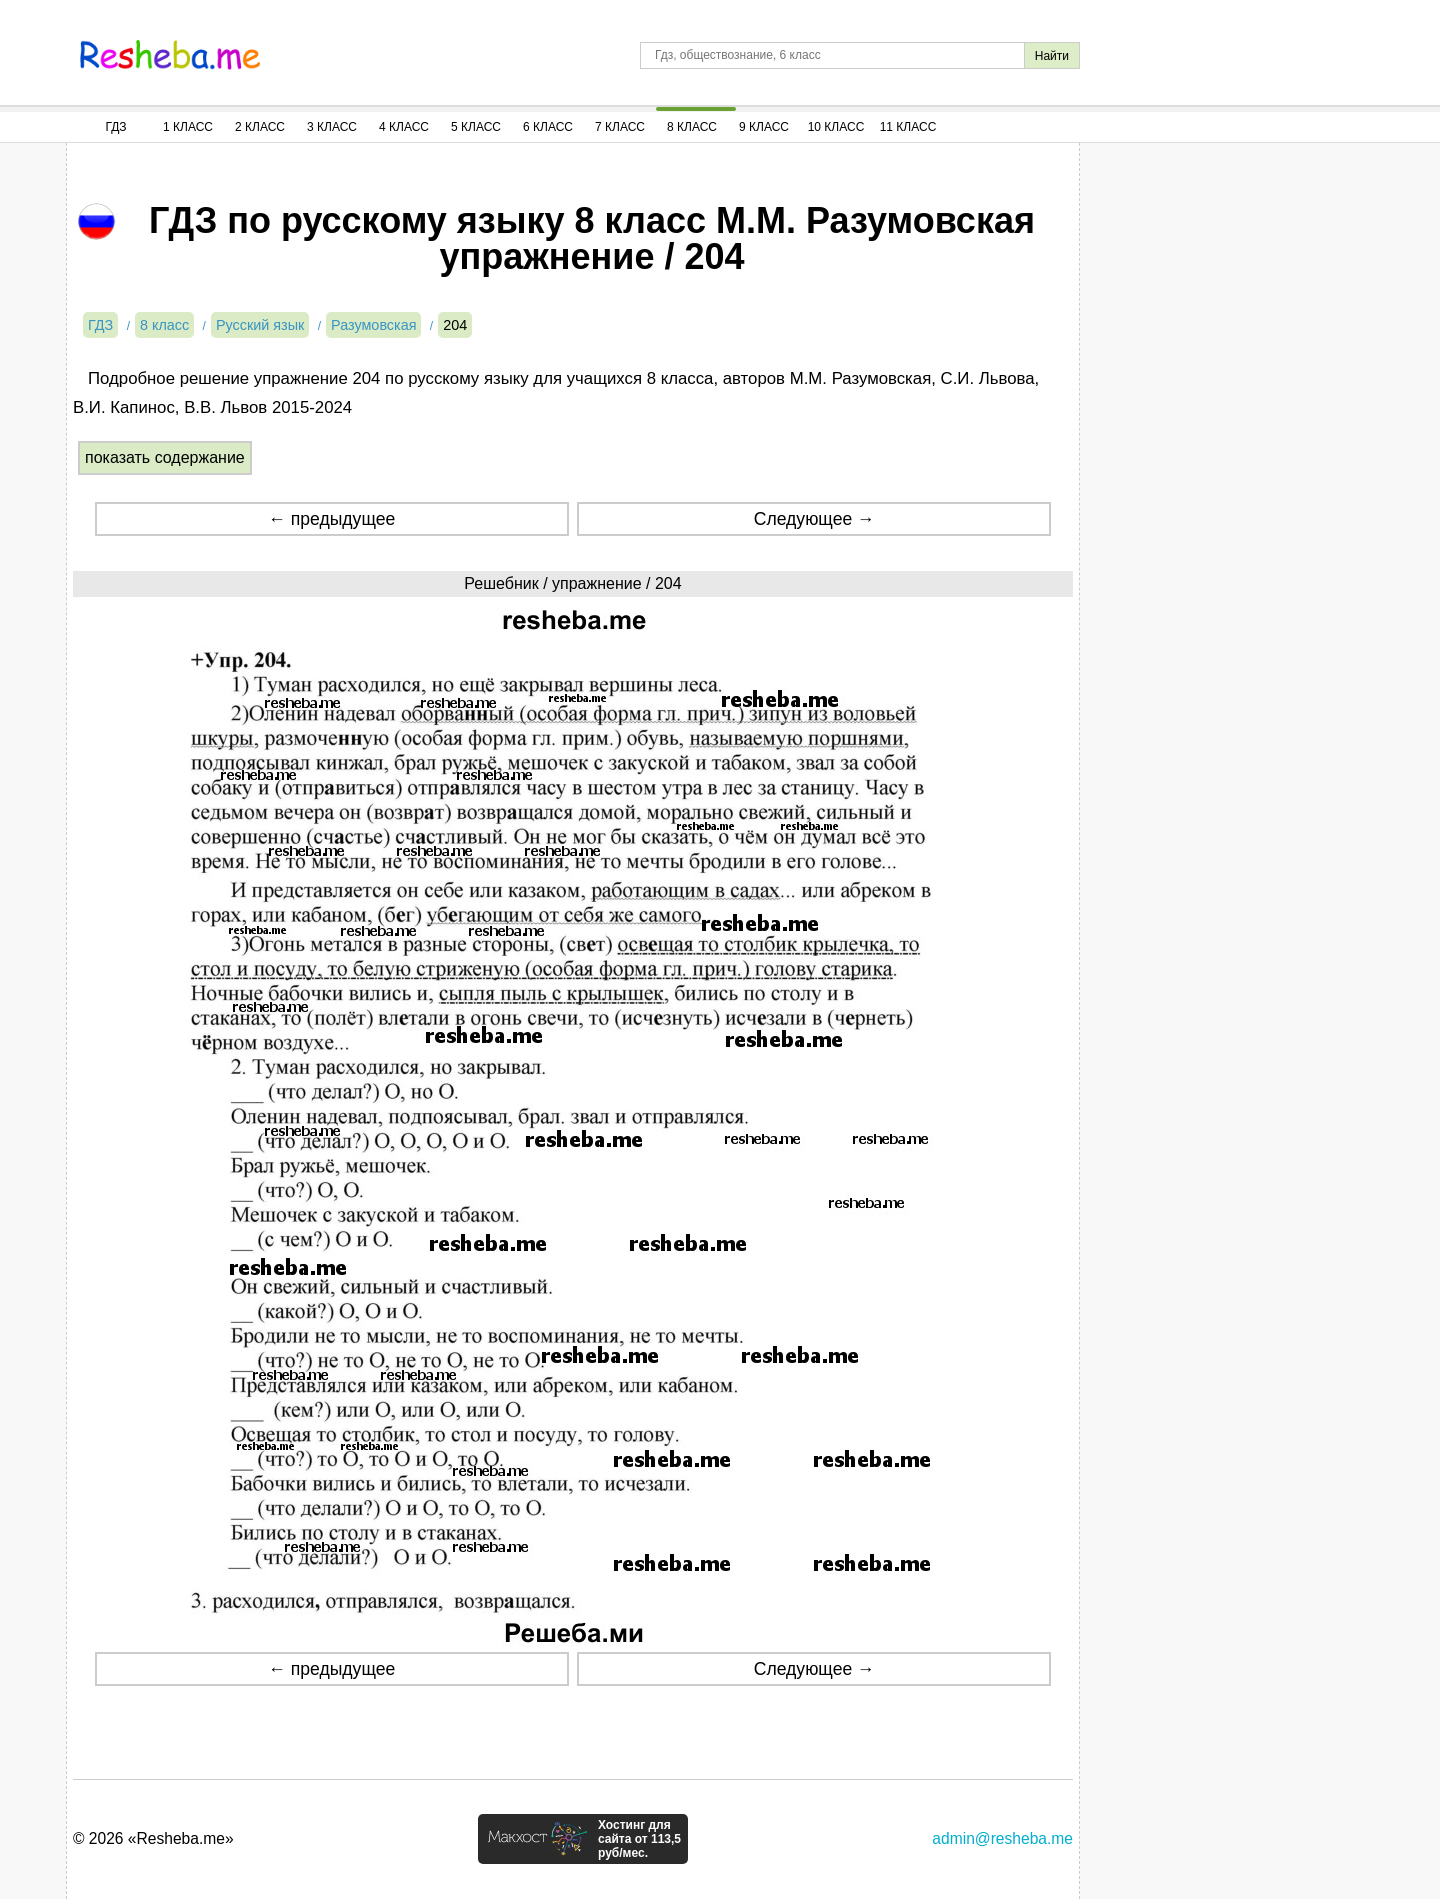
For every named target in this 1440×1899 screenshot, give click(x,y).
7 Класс (620, 127)
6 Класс (548, 127)
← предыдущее (331, 519)
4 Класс (404, 127)
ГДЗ (115, 127)
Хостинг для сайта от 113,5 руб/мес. (639, 1839)
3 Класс (332, 127)
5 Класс (476, 127)
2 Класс (260, 127)
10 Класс (836, 127)
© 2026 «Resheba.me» (153, 1838)
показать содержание (165, 457)
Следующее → (814, 519)
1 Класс (188, 127)
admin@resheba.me (1002, 1838)
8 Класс (692, 127)
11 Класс (908, 127)
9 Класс (764, 127)
